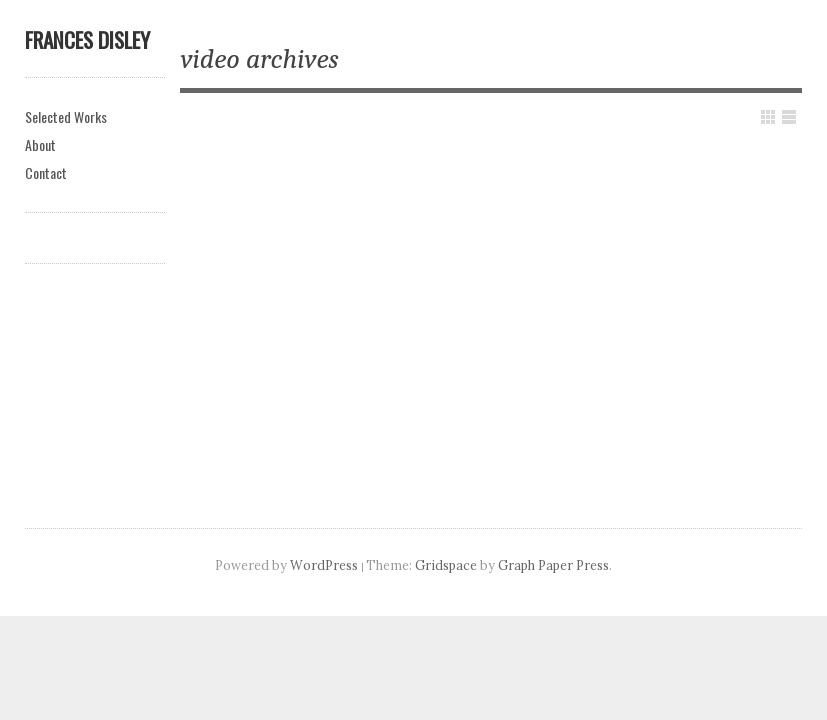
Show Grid (768, 117)
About (40, 144)
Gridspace (446, 565)
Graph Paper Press (553, 565)
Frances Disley (87, 39)
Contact (46, 172)
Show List (789, 117)
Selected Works (66, 116)
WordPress (324, 565)
